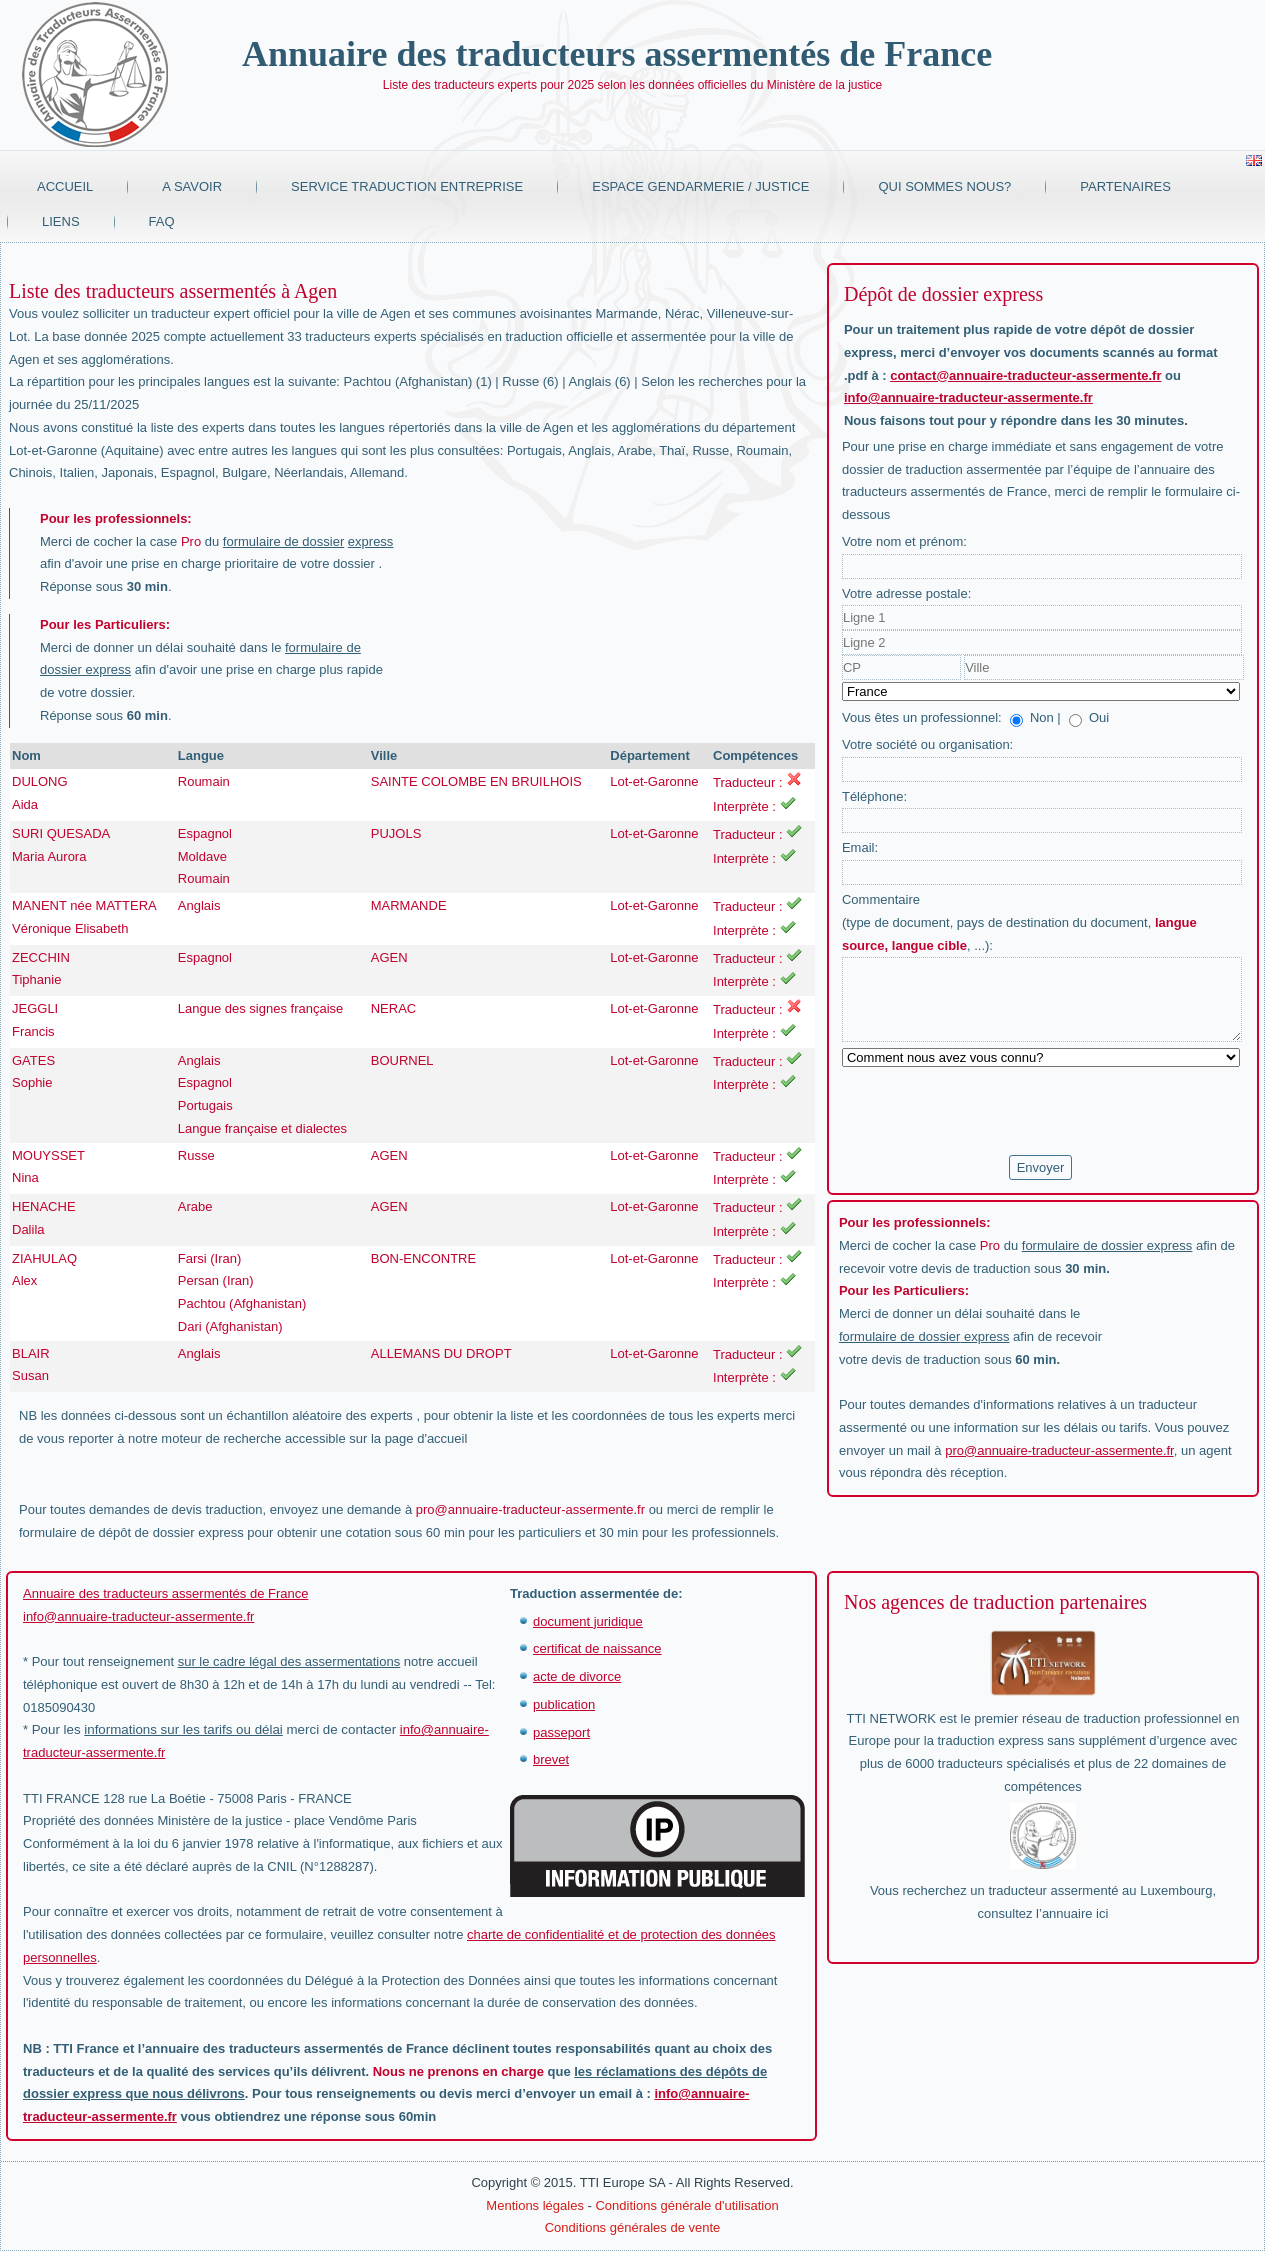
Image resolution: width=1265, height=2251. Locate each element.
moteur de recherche (221, 1438)
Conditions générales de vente (633, 2227)
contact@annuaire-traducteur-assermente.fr (1025, 375)
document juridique (588, 1621)
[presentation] (994, 1112)
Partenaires (1125, 186)
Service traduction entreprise (407, 186)
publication (564, 1704)
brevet (551, 1759)
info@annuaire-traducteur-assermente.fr (968, 397)
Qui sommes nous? (944, 186)
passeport (561, 1732)
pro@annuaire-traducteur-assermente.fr (530, 1509)
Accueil (65, 186)
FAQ (162, 221)
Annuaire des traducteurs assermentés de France (617, 54)
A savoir (192, 186)
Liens (61, 221)
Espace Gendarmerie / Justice (700, 186)
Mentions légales (535, 2205)
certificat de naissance (597, 1648)
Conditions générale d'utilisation (686, 2205)
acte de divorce (577, 1676)
